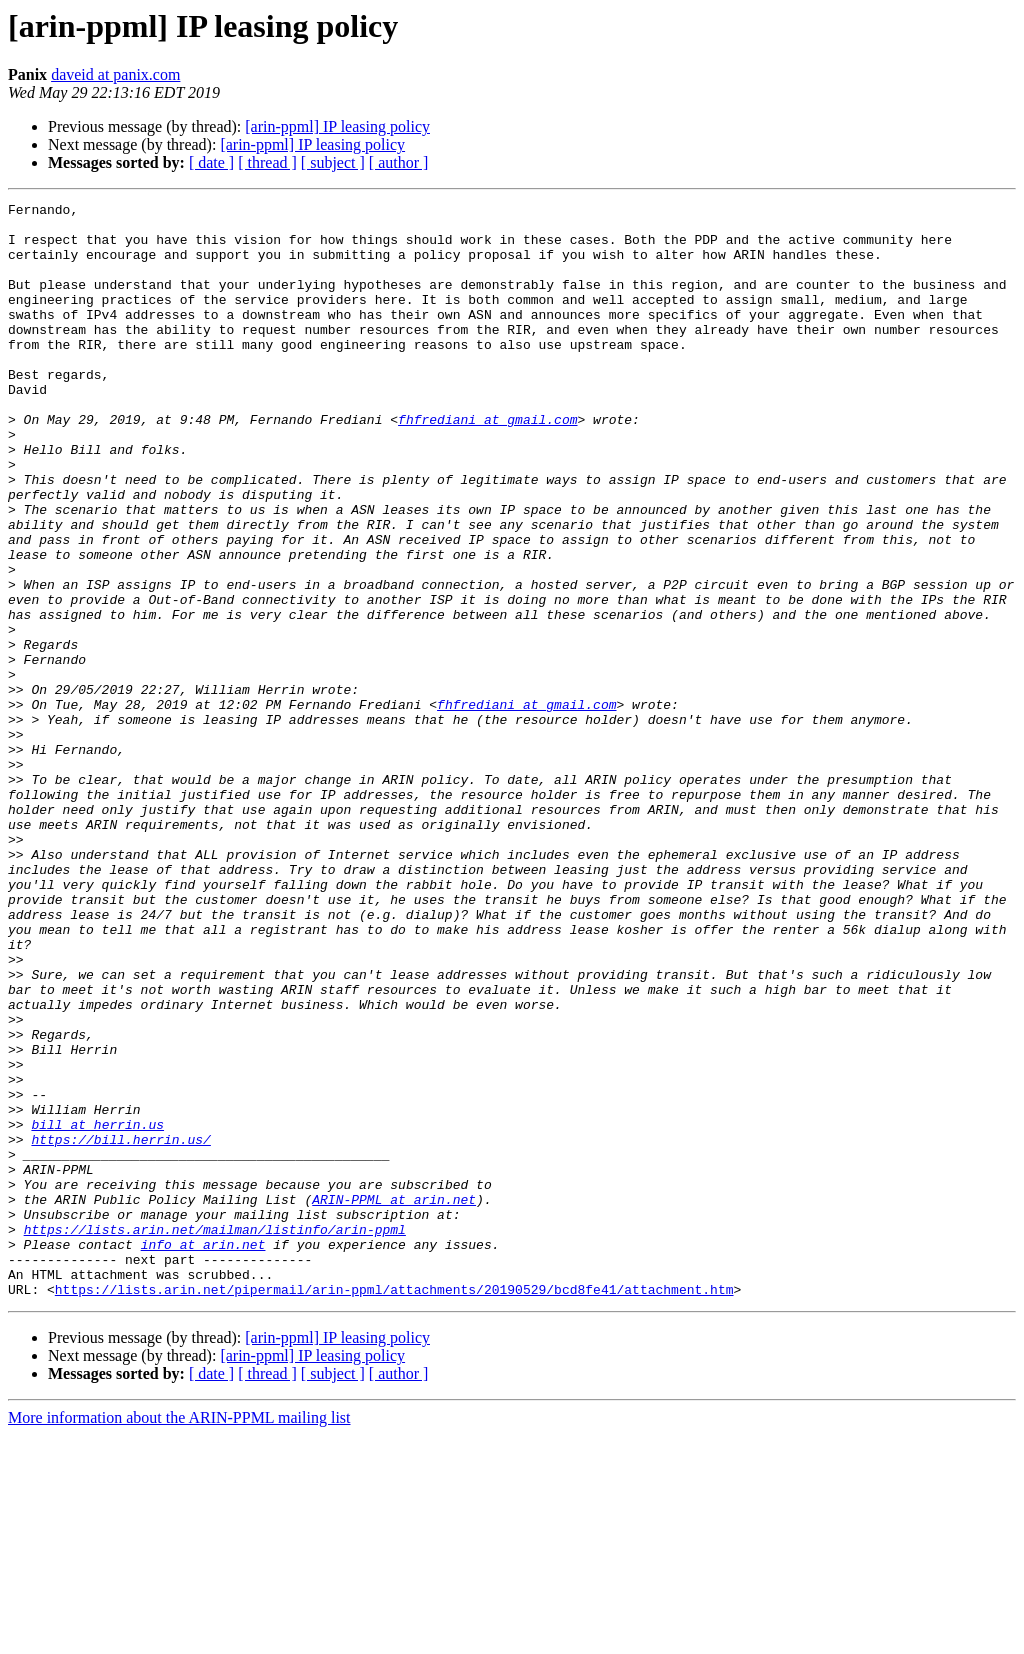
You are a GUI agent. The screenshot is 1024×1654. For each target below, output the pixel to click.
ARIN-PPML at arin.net (394, 1400)
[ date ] (211, 162)
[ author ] (399, 162)
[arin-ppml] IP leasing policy (337, 126)
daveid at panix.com (115, 74)
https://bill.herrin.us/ (120, 1328)
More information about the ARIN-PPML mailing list (179, 1636)
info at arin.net (203, 1454)
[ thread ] (267, 162)
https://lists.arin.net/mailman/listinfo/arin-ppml (215, 1436)
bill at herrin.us (97, 1310)
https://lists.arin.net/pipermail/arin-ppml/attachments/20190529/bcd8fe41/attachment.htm (394, 1508)
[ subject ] (333, 162)
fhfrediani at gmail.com (487, 464)
